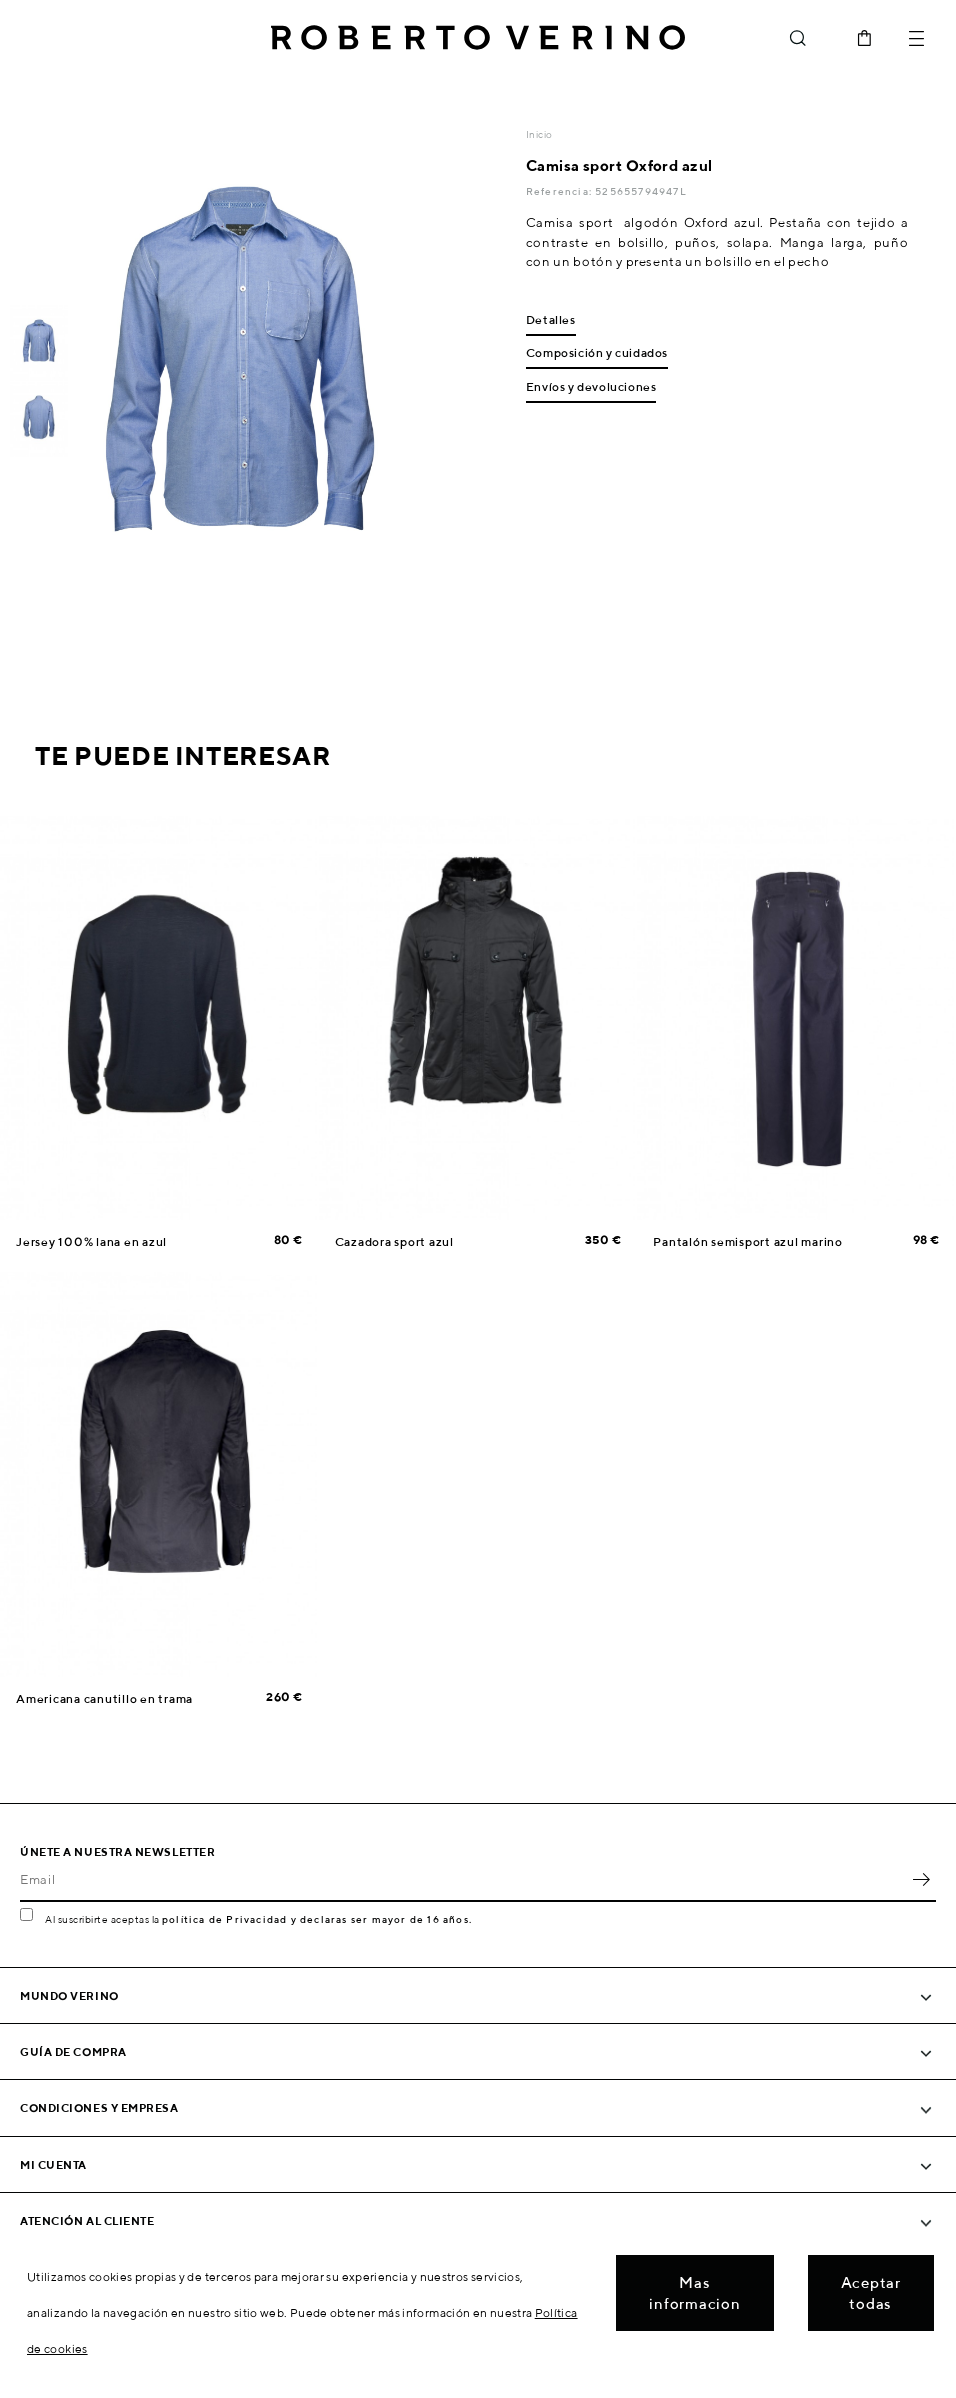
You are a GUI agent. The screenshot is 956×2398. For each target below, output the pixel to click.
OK (921, 1880)
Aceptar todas (871, 2293)
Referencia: (560, 191)
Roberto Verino (478, 38)
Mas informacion (694, 2293)
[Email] (463, 1880)
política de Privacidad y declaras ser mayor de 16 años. (317, 1919)
